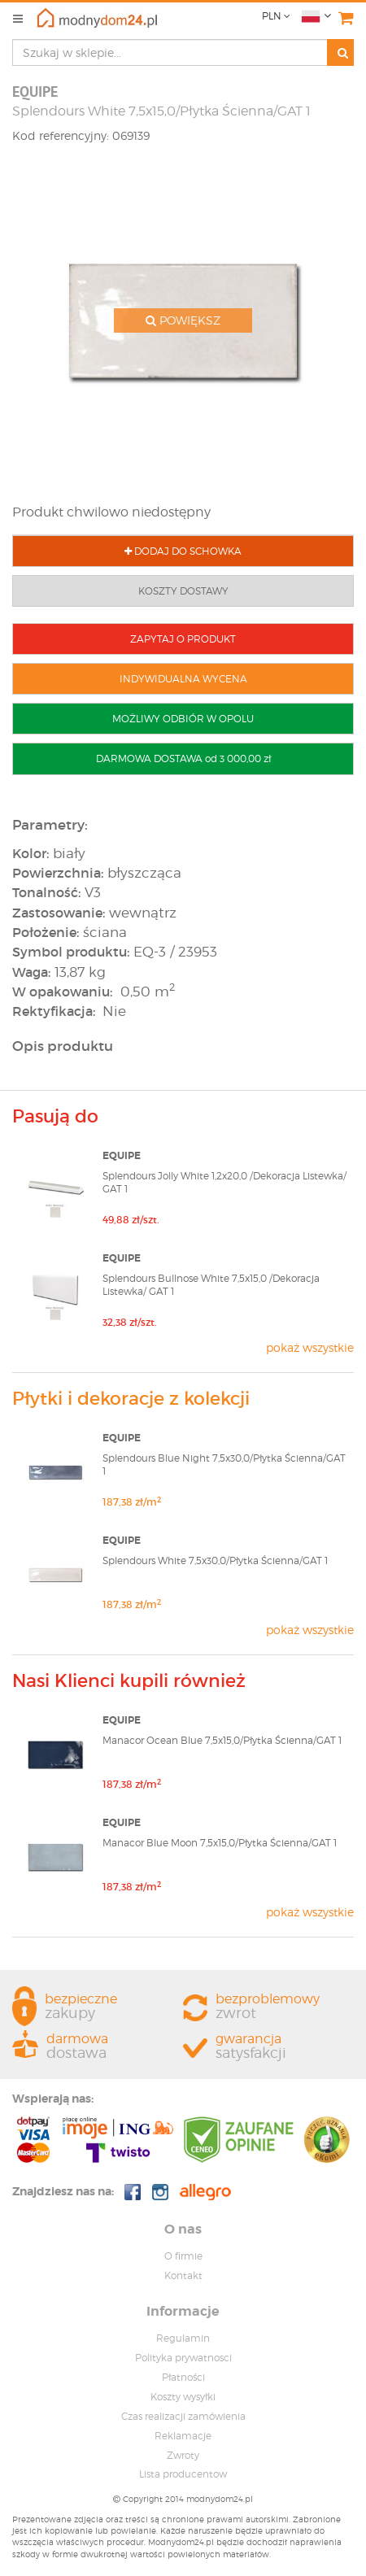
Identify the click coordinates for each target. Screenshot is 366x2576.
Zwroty (183, 2455)
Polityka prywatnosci (183, 2358)
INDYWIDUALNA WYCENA (183, 679)
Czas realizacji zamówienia (183, 2416)
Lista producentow (183, 2474)
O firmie (183, 2256)
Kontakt (183, 2275)
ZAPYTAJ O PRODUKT (183, 639)
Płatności (183, 2377)
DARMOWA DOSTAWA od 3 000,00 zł (183, 758)
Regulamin (183, 2338)
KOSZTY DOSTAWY (183, 591)
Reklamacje (183, 2436)
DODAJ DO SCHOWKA (183, 551)
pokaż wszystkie (310, 1347)
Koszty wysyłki (183, 2397)
